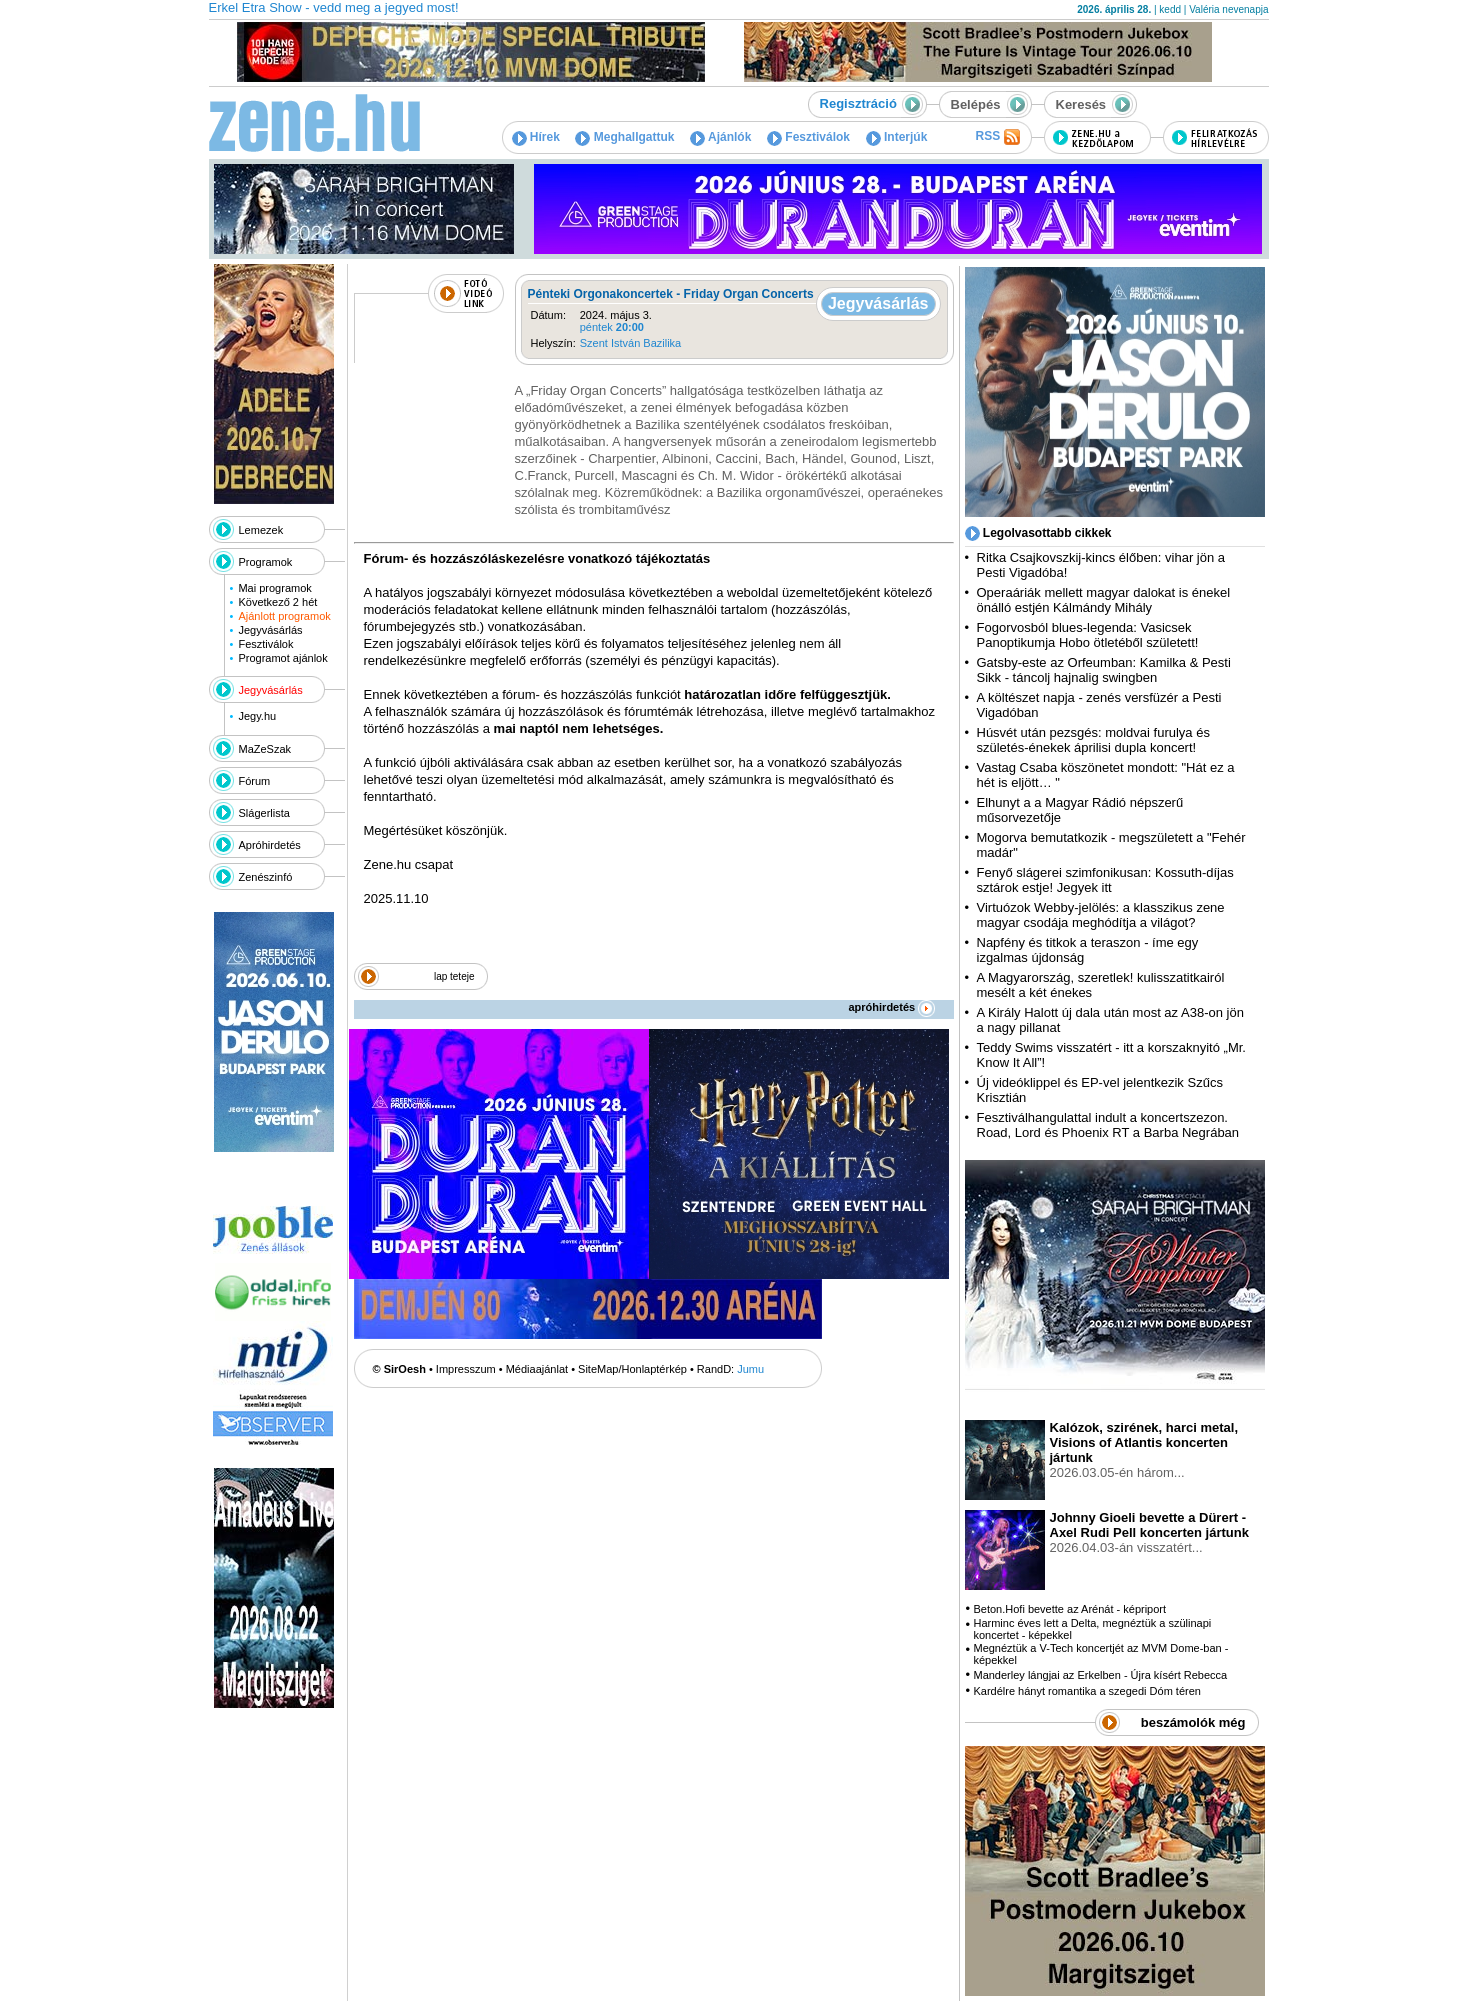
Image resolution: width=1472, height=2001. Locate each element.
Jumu (750, 1369)
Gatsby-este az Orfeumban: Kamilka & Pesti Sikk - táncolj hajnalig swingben (1104, 670)
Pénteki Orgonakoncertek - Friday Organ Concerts (671, 294)
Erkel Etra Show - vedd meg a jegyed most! (334, 7)
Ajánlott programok (284, 616)
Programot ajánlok (282, 658)
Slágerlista (264, 813)
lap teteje (454, 976)
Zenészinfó (266, 877)
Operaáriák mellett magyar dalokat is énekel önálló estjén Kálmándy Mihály (1104, 600)
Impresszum (466, 1369)
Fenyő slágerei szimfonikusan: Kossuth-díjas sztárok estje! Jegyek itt (1105, 880)
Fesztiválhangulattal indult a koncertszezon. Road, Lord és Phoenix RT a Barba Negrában (1108, 1125)
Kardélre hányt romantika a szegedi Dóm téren (1086, 1691)
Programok (266, 562)
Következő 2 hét (277, 602)
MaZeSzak (265, 749)
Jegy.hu (257, 716)
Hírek (536, 137)
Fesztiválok (808, 137)
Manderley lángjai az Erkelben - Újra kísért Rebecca (1100, 1675)
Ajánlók (720, 137)
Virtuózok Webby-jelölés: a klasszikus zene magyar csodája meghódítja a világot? (1101, 915)
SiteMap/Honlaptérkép (632, 1369)
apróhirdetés (892, 1007)
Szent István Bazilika (631, 343)
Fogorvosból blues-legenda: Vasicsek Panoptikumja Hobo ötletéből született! (1088, 635)
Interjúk (897, 137)
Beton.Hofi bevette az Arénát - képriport (1069, 1609)
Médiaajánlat (537, 1369)
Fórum (255, 781)
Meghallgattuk (624, 137)
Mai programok (274, 588)
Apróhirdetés (270, 845)
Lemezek (261, 530)
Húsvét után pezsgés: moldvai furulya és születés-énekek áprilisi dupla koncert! (1093, 740)
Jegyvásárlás (270, 630)
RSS (997, 137)
